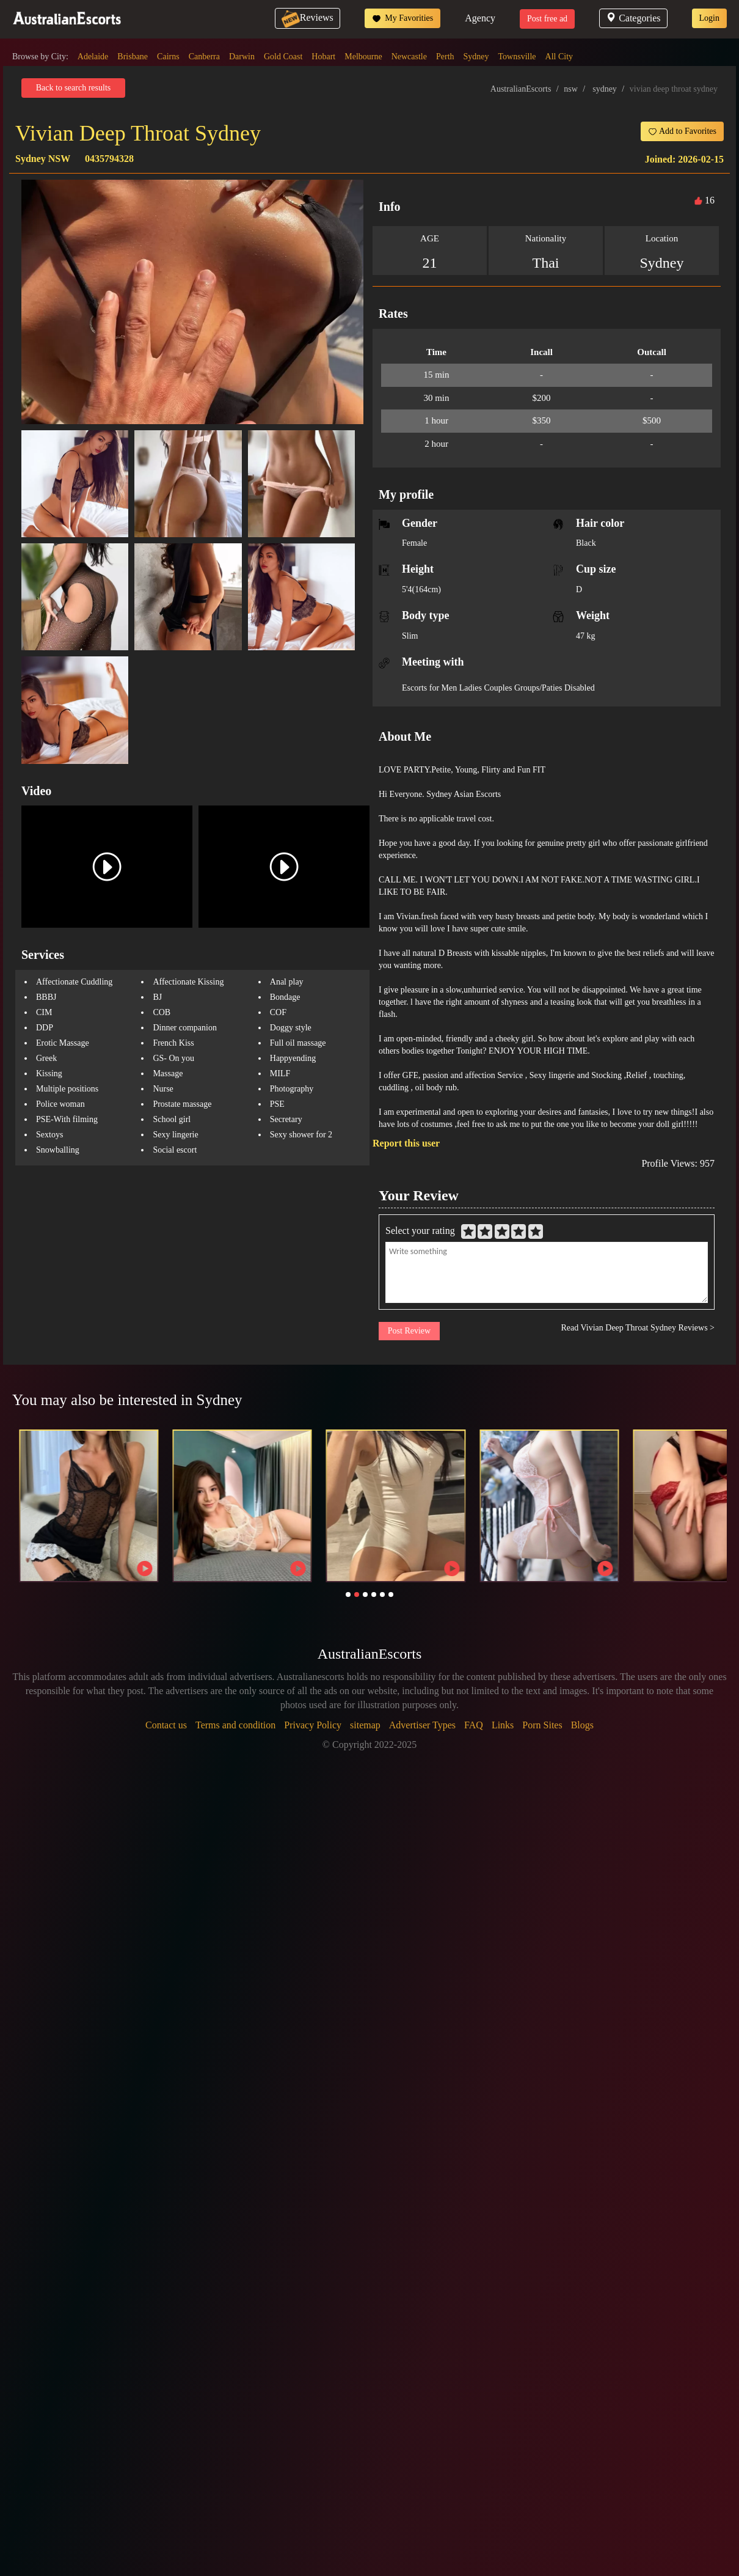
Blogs (582, 1725)
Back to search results (73, 87)
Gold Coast (283, 56)
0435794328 (109, 158)
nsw (571, 89)
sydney (604, 89)
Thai (546, 263)
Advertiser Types (422, 1725)
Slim (410, 635)
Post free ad (547, 18)
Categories (633, 18)
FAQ (473, 1725)
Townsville (517, 56)
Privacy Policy (312, 1725)
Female (414, 543)
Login (709, 18)
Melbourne (363, 56)
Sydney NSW (42, 158)
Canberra (204, 56)
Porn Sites (542, 1725)
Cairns (168, 56)
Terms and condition (235, 1725)
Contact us (166, 1725)
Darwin (242, 56)
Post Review (409, 1330)
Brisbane (132, 56)
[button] (348, 1594)
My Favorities (402, 18)
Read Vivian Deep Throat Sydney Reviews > (638, 1327)
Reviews (307, 17)
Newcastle (409, 56)
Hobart (323, 56)
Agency (480, 18)
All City (559, 56)
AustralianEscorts (521, 89)
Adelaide (93, 56)
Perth (445, 56)
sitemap (365, 1725)
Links (503, 1725)
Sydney (476, 56)
